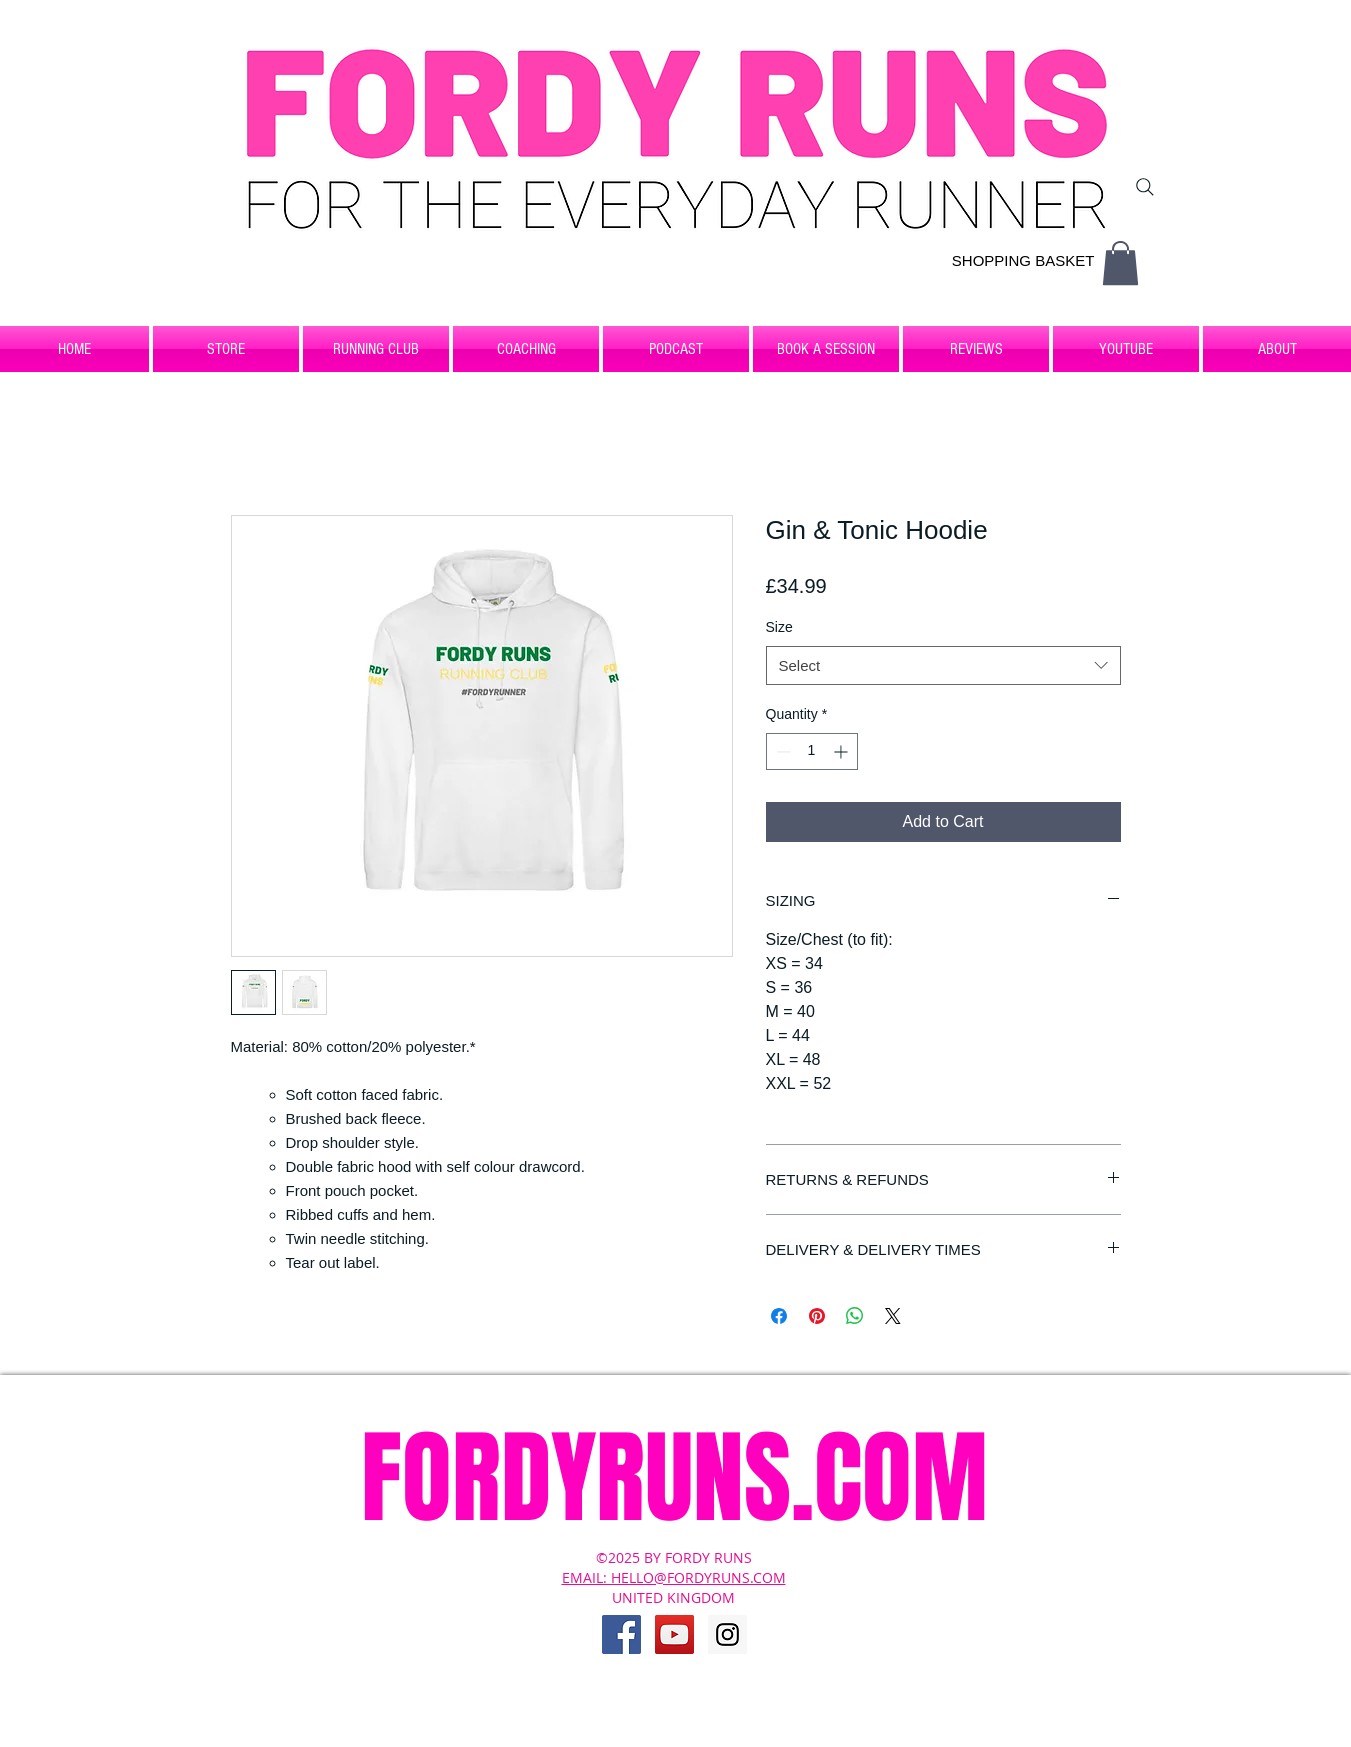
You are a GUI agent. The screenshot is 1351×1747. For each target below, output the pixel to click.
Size (779, 627)
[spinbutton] (812, 751)
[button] (1120, 263)
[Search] (1145, 187)
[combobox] (943, 665)
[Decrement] (781, 751)
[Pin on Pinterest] (817, 1316)
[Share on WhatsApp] (855, 1316)
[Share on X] (893, 1316)
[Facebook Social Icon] (621, 1634)
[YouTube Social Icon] (674, 1634)
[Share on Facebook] (779, 1316)
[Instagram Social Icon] (727, 1634)
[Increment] (842, 751)
